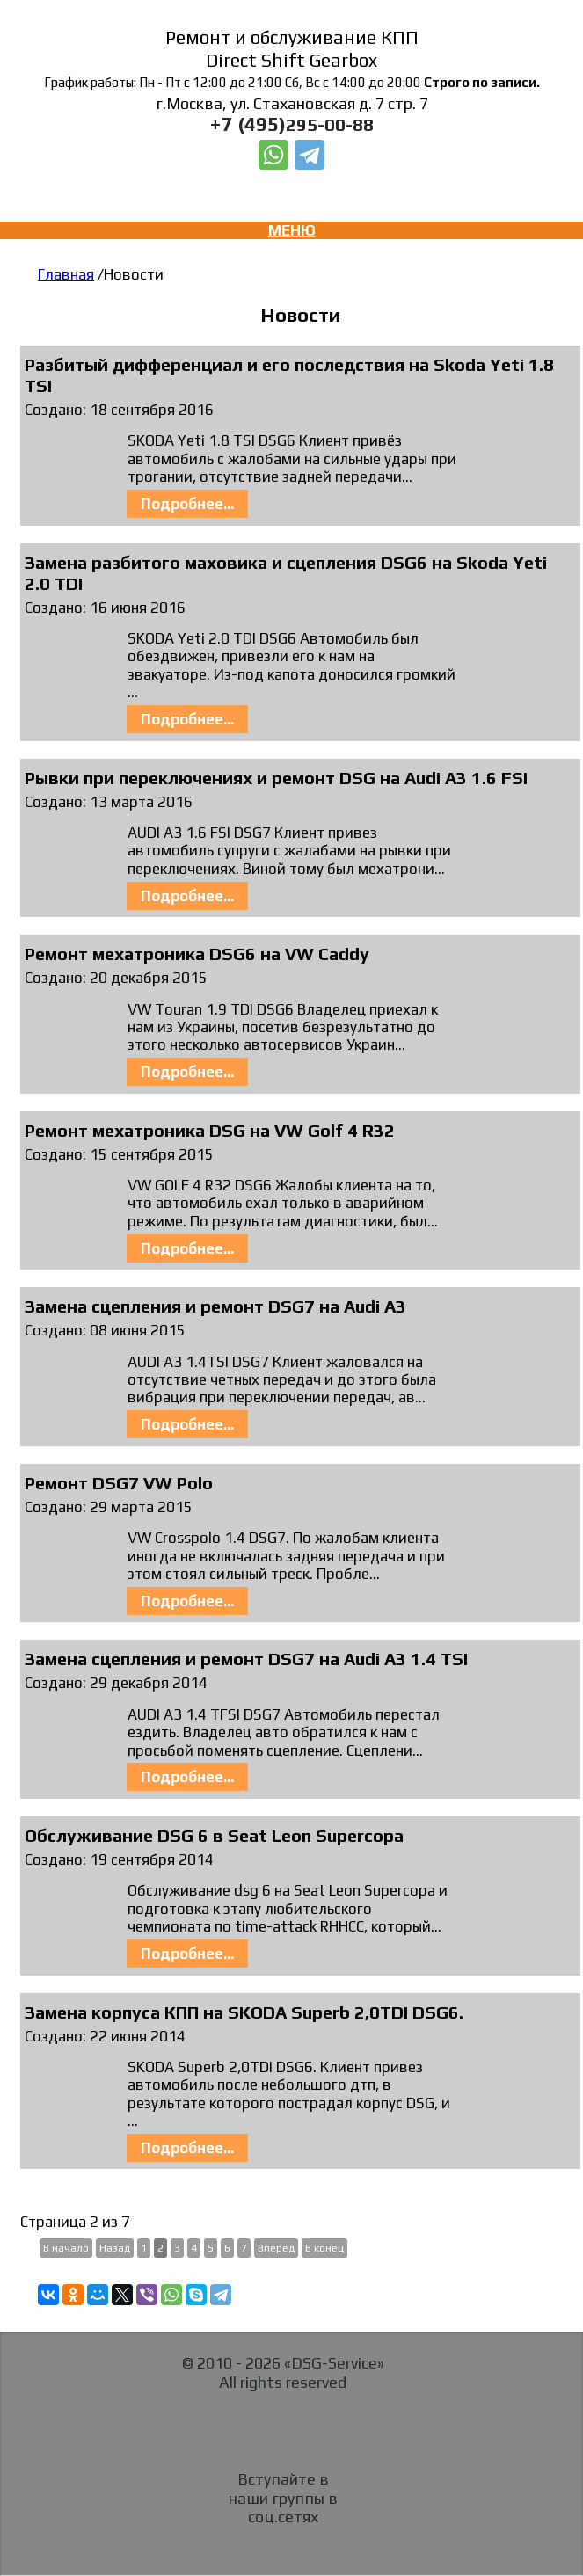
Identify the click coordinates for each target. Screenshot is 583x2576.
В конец (324, 2248)
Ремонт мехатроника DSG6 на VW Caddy (197, 953)
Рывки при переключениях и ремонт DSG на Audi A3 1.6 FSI (276, 778)
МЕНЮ (292, 230)
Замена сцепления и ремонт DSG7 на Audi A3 (215, 1306)
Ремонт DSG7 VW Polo (119, 1483)
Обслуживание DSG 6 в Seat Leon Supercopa (214, 1835)
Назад (114, 2248)
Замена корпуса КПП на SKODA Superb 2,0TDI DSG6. (244, 2012)
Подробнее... (187, 504)
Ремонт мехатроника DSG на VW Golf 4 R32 (210, 1130)
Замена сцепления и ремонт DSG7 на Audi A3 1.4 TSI (246, 1658)
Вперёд (276, 2248)
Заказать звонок (293, 184)
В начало (66, 2248)
